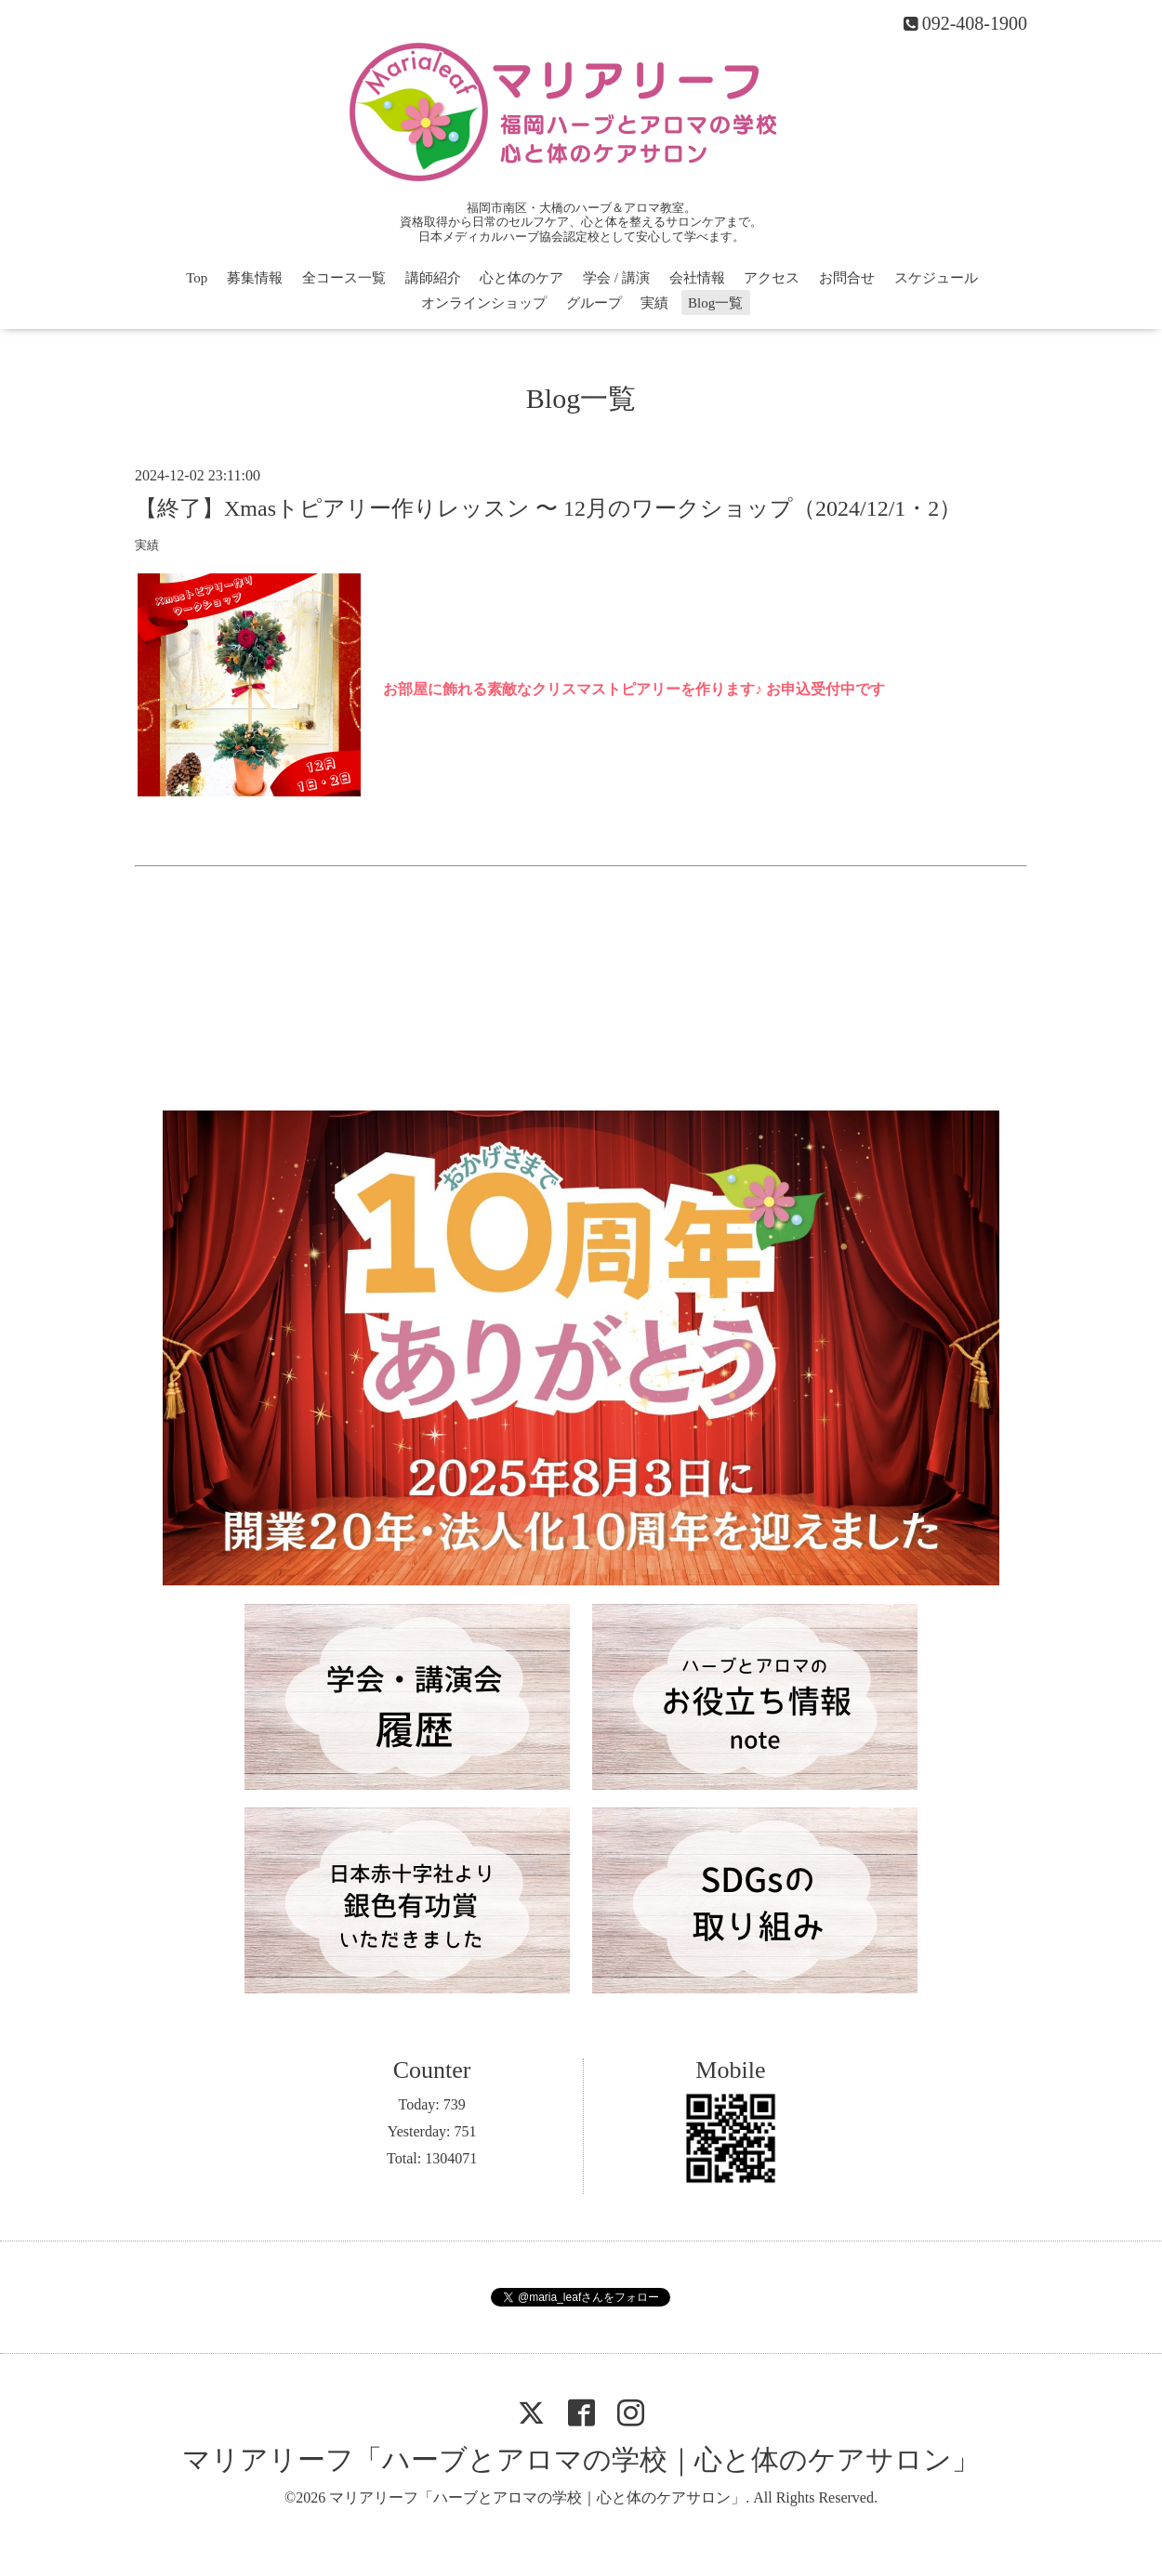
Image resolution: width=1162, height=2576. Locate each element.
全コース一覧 (344, 277)
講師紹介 (433, 277)
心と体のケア (521, 277)
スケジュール (936, 277)
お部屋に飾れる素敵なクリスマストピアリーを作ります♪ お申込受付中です (634, 689)
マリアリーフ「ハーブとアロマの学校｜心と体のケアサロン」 (581, 2459)
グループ (594, 303)
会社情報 (697, 277)
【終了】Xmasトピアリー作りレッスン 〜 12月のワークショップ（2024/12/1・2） (548, 508)
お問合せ (847, 277)
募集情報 (255, 277)
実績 (654, 303)
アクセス (771, 277)
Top (196, 277)
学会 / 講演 (616, 277)
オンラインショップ (484, 303)
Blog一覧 (715, 303)
